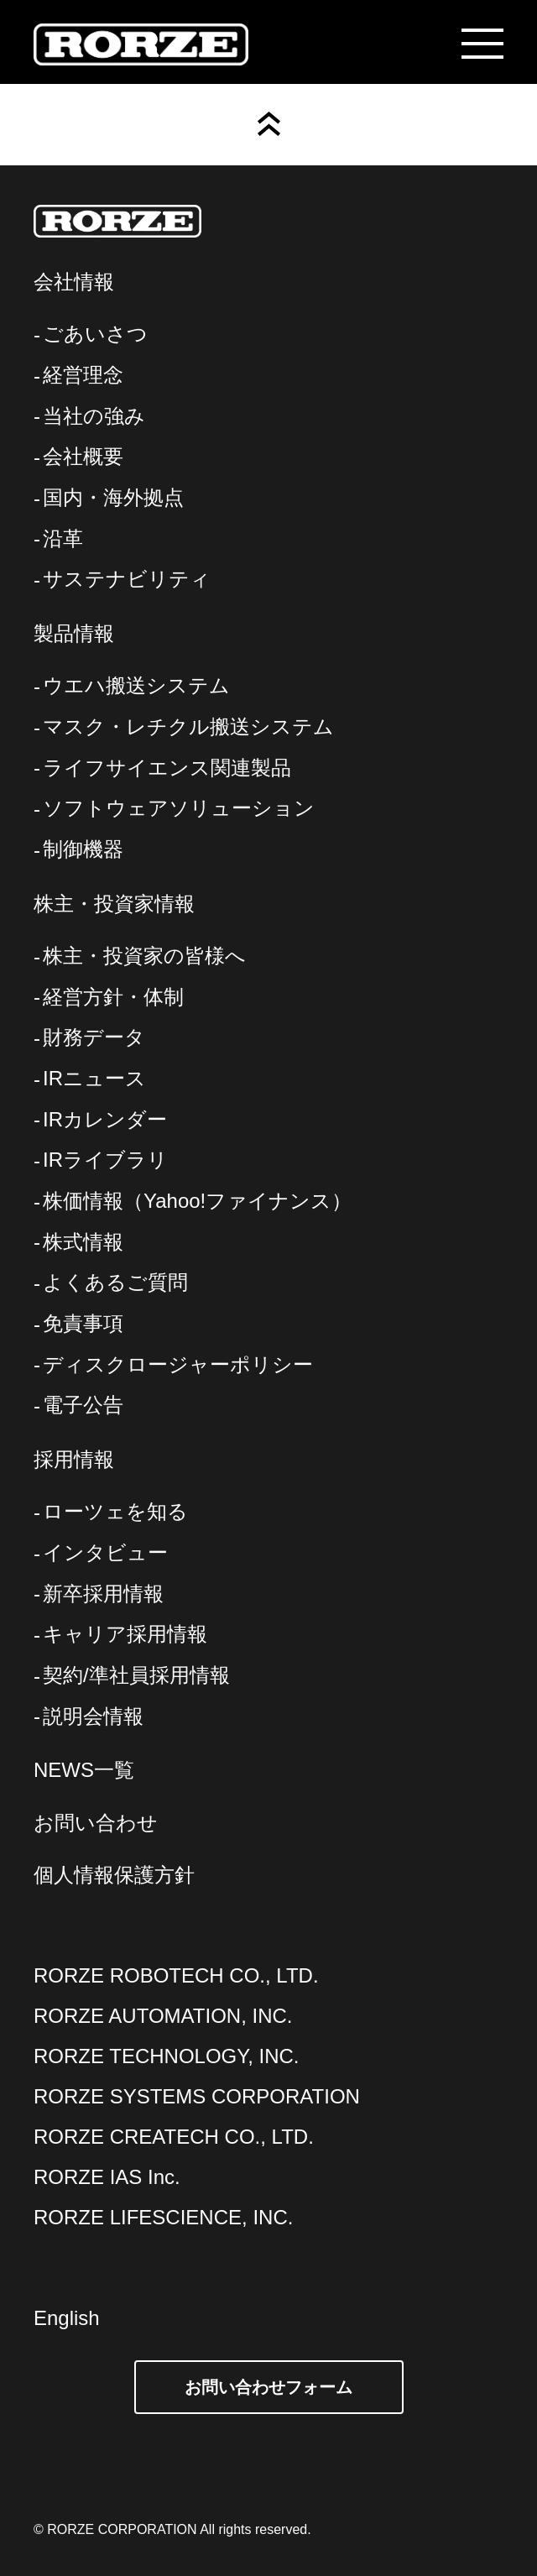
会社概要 (83, 456)
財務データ (94, 1037)
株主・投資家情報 (114, 903)
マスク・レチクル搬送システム (188, 726)
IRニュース (94, 1078)
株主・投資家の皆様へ (144, 955)
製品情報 (74, 633)
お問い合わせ (96, 1822)
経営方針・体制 (113, 996)
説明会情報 (93, 1716)
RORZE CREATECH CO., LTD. (174, 2136)
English (67, 2318)
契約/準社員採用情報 (136, 1675)
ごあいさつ (95, 333)
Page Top (269, 124)
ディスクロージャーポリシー (178, 1364)
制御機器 (83, 849)
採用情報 (74, 1459)
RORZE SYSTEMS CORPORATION (197, 2096)
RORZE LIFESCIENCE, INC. (163, 2217)
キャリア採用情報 (125, 1633)
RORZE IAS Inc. (107, 2177)
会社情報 (74, 281)
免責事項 (83, 1323)
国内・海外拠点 (113, 497)
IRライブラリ (105, 1159)
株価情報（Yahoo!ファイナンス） (197, 1200)
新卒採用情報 (103, 1593)
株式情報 (83, 1242)
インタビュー (105, 1552)
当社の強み (94, 416)
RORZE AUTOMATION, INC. (163, 2015)
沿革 (63, 538)
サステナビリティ (127, 578)
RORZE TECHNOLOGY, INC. (167, 2056)
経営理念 (83, 374)
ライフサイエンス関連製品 (167, 767)
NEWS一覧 (84, 1769)
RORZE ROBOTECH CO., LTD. (176, 1975)
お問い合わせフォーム (268, 2387)
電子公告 (83, 1404)
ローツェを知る (115, 1511)
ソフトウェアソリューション (179, 808)
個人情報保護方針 (114, 1874)
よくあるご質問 (115, 1282)
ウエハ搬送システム (136, 685)
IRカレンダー (105, 1119)
